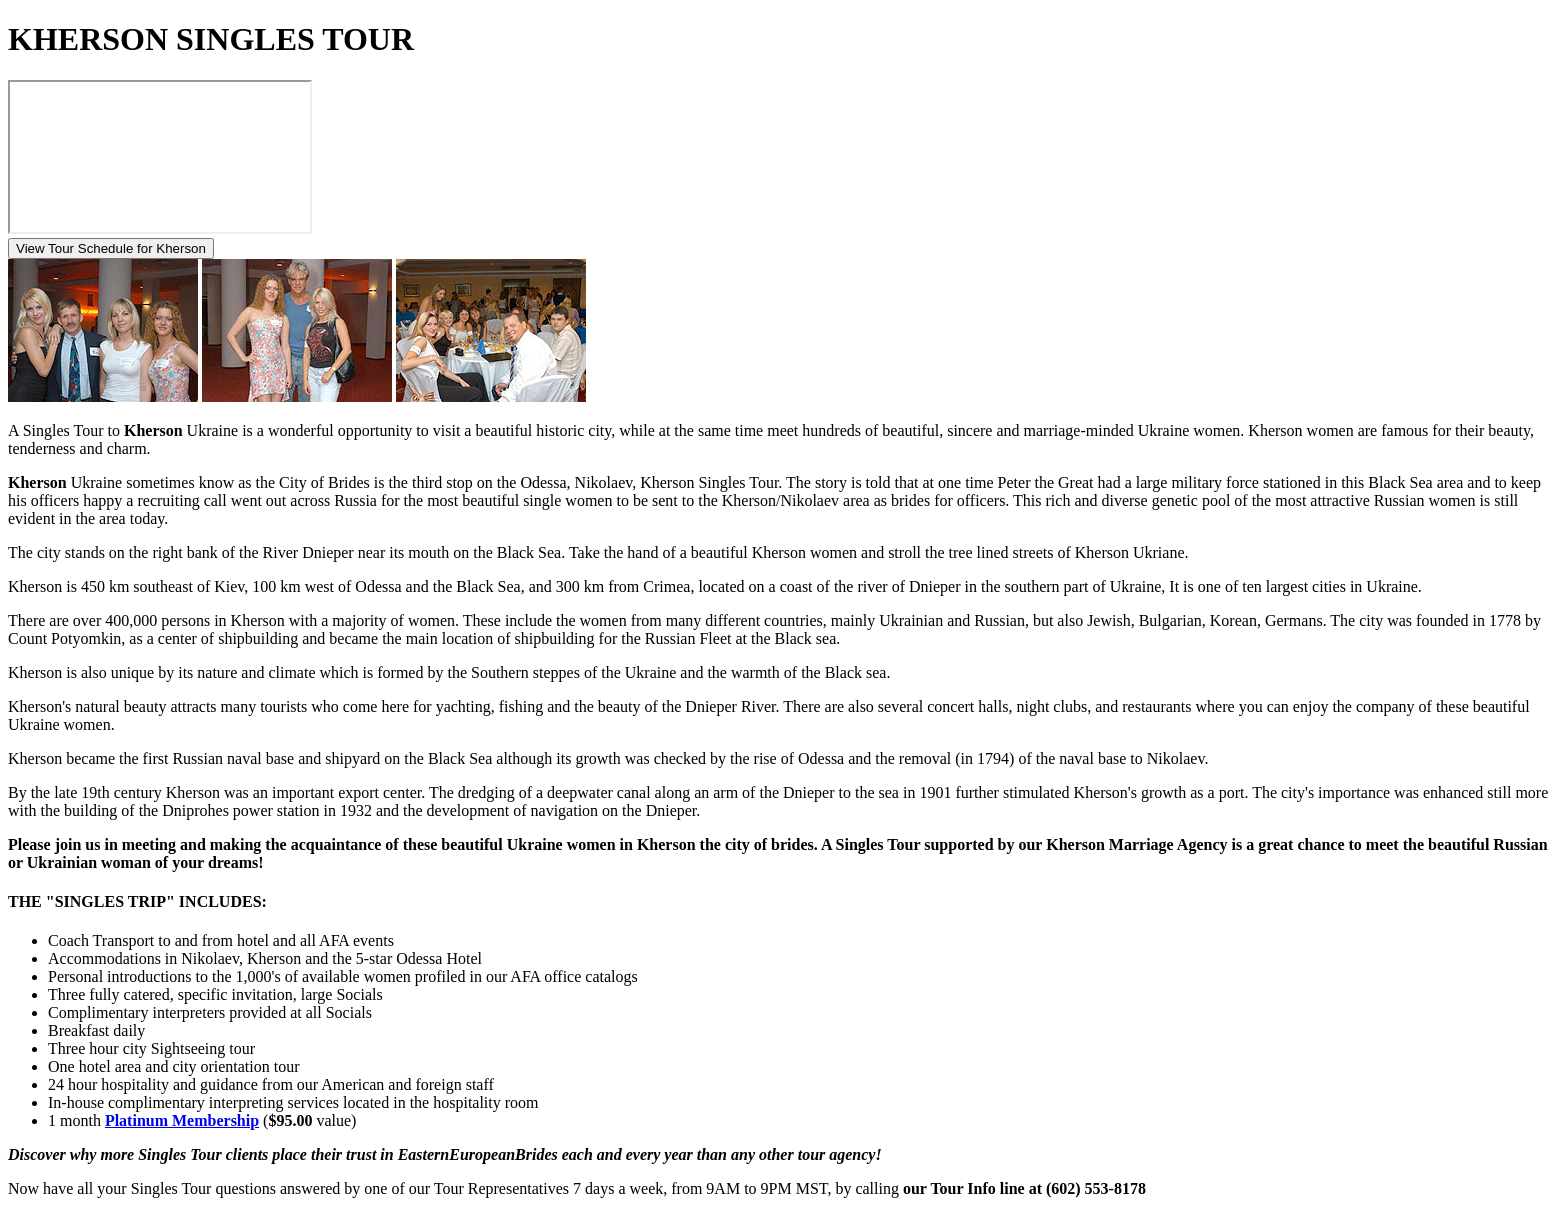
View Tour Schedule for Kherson (111, 248)
